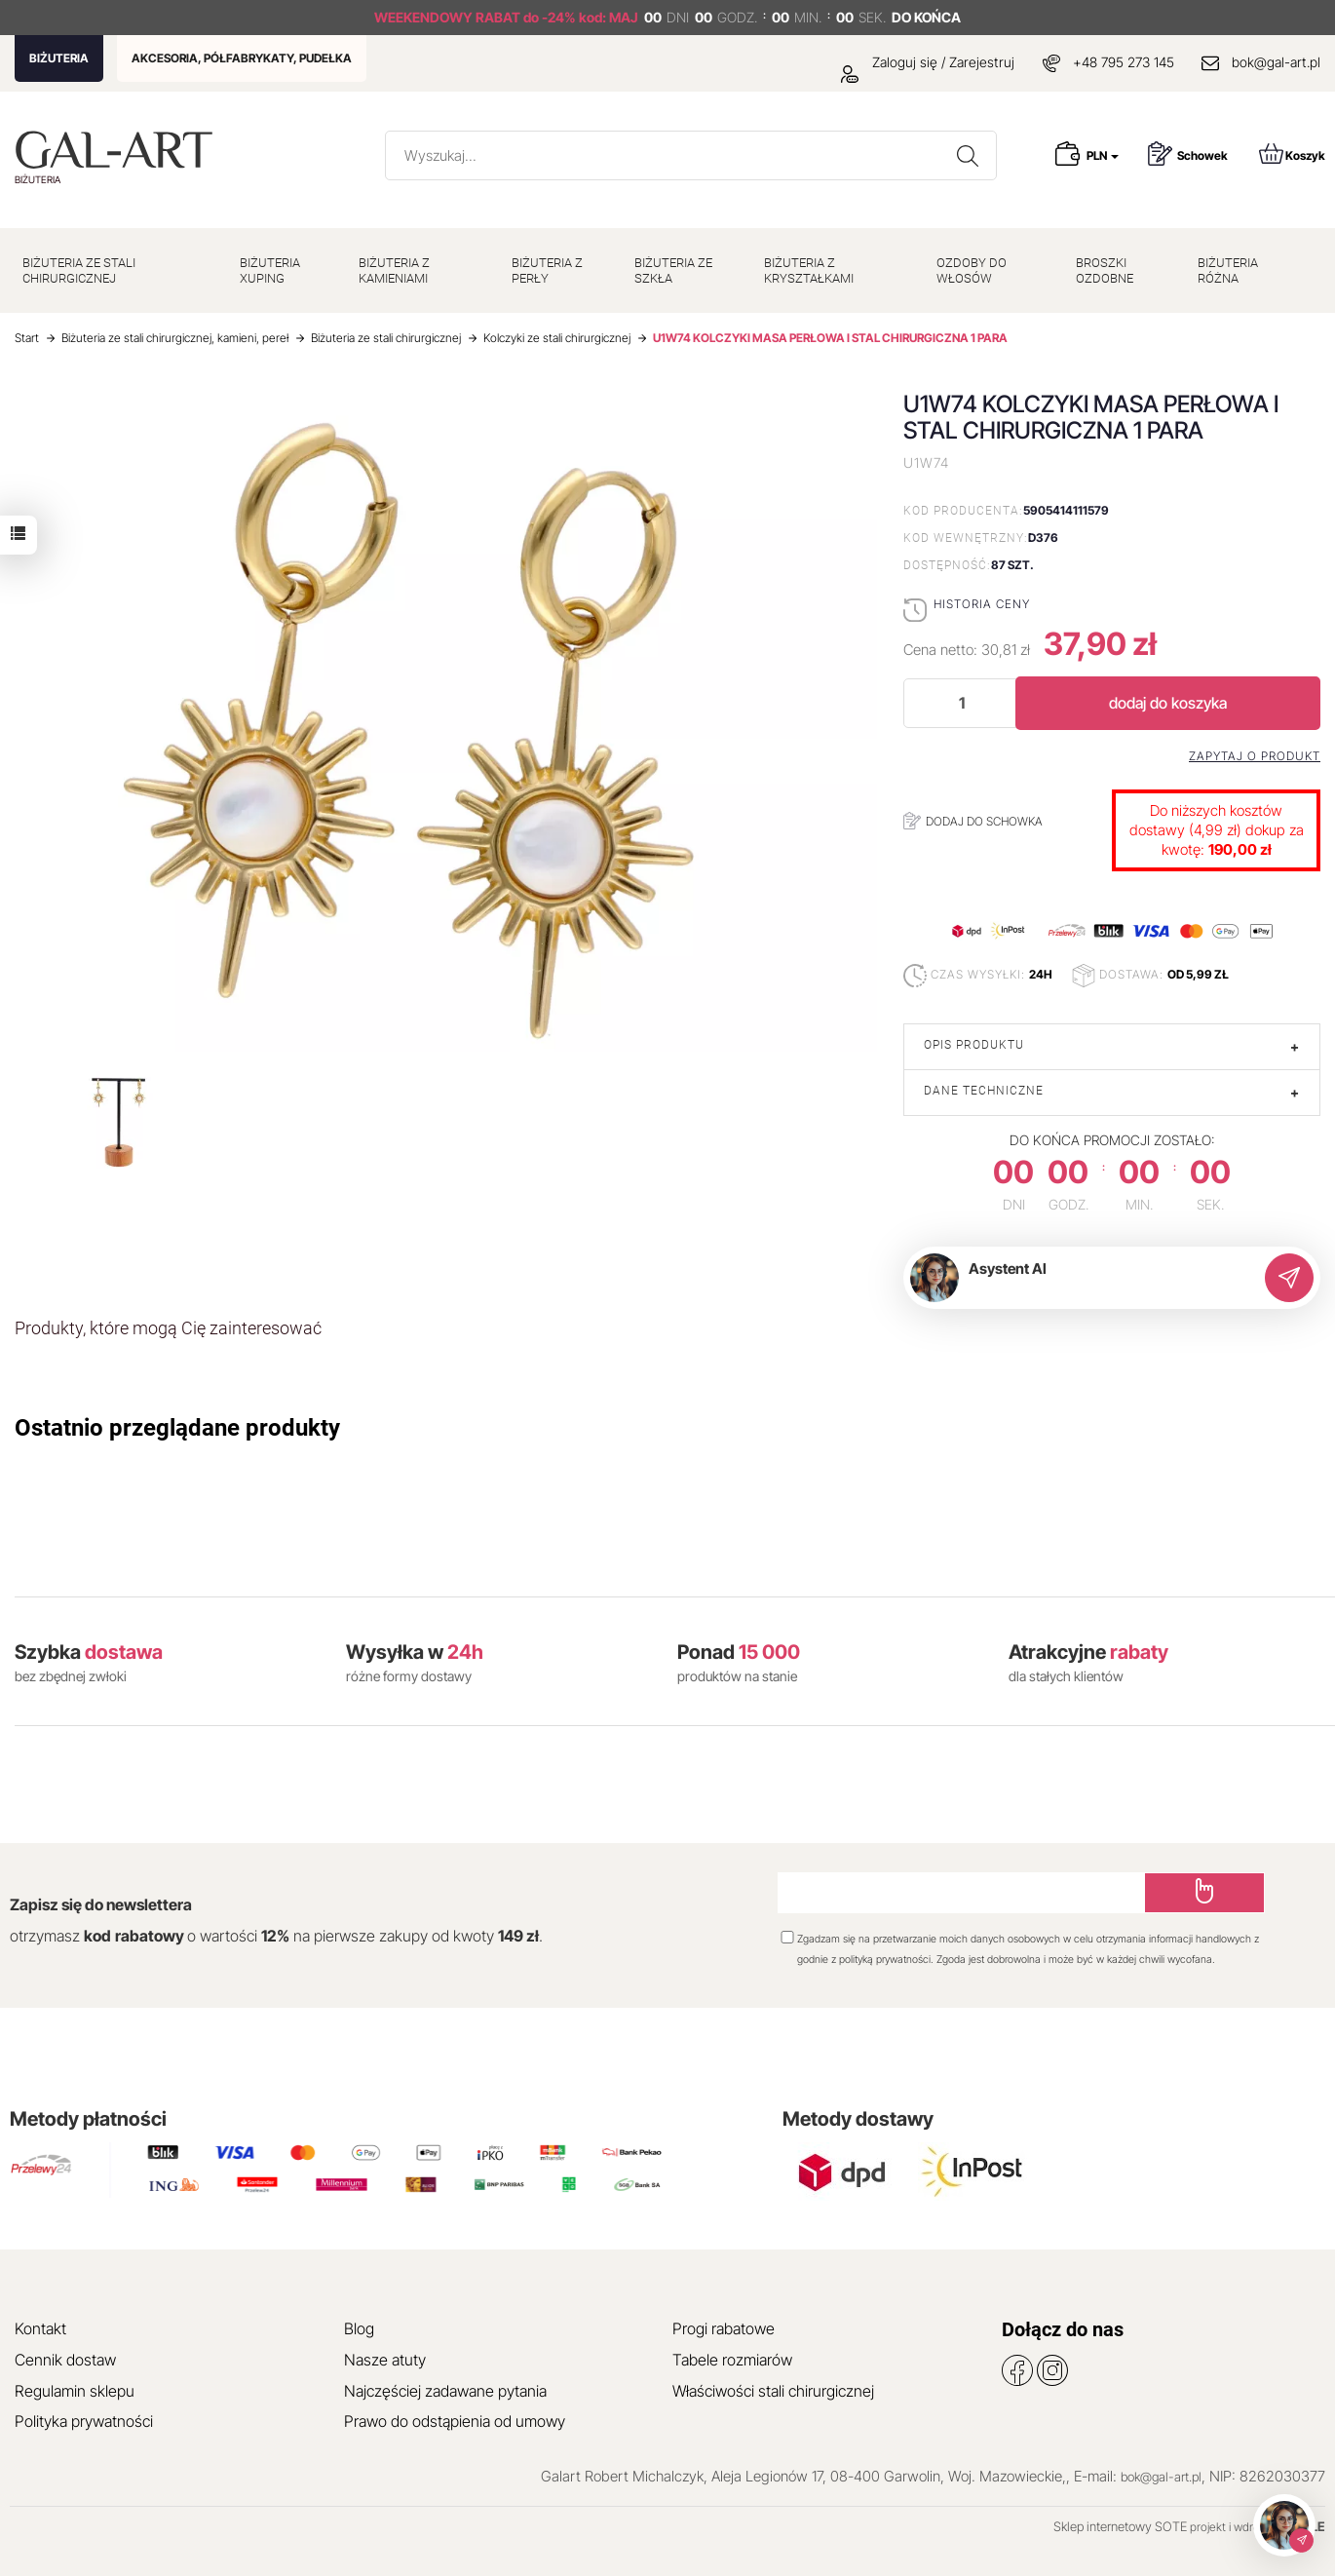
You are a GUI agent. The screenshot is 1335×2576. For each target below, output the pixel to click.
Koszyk (1292, 153)
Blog (359, 2328)
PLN (1103, 155)
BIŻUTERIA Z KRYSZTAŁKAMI (809, 270)
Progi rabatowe (723, 2328)
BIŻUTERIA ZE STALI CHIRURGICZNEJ (78, 270)
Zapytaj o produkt (1254, 756)
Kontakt (40, 2328)
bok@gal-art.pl (1276, 62)
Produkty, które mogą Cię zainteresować (168, 1328)
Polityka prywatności (84, 2421)
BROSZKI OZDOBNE (1104, 270)
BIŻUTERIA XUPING (270, 270)
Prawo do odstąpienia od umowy (454, 2421)
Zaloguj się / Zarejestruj (927, 62)
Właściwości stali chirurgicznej (773, 2391)
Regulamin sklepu (74, 2391)
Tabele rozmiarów (732, 2359)
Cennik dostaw (65, 2359)
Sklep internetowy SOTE (1120, 2526)
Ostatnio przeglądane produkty (177, 1428)
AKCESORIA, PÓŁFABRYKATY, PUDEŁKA (242, 58)
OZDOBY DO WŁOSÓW (971, 270)
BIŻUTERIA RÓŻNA (1228, 270)
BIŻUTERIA (59, 58)
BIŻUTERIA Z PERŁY (547, 270)
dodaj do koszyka (1168, 702)
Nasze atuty (385, 2359)
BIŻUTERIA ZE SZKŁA (673, 270)
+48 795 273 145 (1123, 62)
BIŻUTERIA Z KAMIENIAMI (394, 270)
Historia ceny (982, 603)
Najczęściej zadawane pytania (445, 2391)
